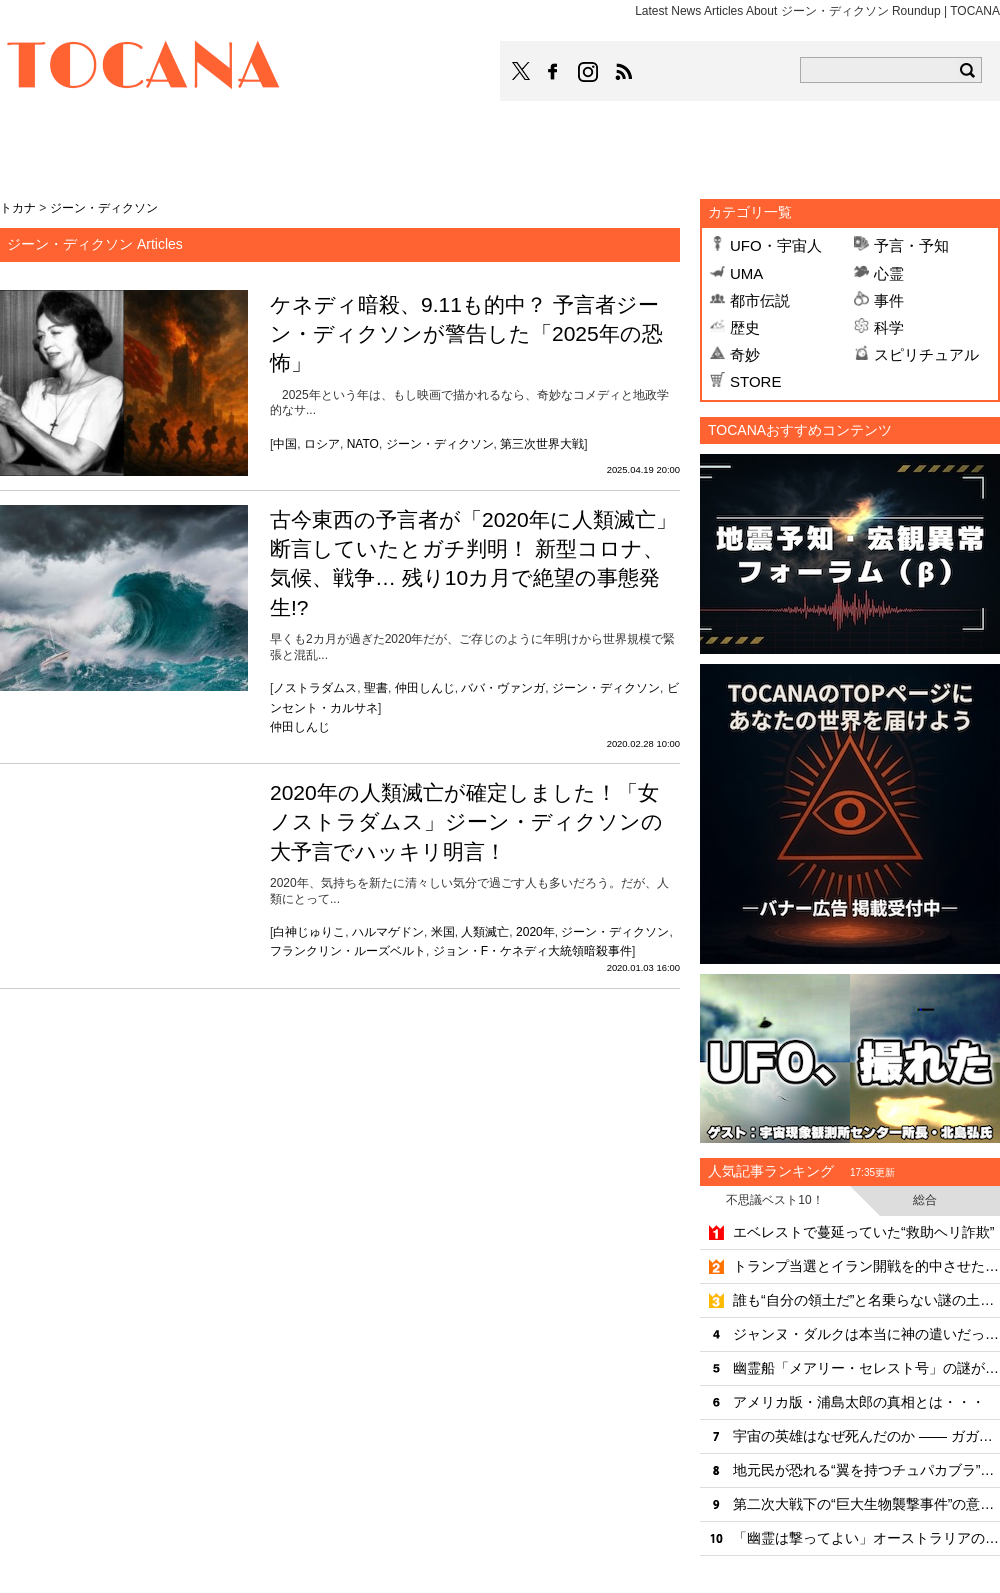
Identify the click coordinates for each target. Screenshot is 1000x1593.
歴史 (745, 327)
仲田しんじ (425, 688)
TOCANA (144, 68)
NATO (363, 444)
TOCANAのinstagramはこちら (589, 72)
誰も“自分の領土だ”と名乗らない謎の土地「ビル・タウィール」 (866, 1300)
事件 (889, 300)
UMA (746, 273)
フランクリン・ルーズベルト (348, 951)
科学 (889, 327)
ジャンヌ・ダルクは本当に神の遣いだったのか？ (866, 1334)
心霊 (889, 273)
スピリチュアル (926, 354)
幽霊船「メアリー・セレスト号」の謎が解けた (866, 1368)
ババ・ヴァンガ (503, 688)
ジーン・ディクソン (440, 444)
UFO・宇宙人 (776, 245)
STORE (755, 381)
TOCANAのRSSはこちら (624, 72)
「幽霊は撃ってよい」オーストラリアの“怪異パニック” (866, 1538)
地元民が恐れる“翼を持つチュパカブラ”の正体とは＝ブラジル (866, 1470)
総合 (925, 1200)
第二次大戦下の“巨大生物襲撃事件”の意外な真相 (866, 1504)
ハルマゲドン (388, 932)
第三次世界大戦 (542, 444)
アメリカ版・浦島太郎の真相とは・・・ (859, 1402)
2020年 (535, 932)
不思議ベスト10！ (774, 1200)
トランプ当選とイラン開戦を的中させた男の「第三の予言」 (866, 1266)
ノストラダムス (315, 688)
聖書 (376, 688)
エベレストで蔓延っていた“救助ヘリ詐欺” (863, 1232)
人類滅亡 (485, 932)
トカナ (18, 208)
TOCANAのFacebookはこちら (553, 72)
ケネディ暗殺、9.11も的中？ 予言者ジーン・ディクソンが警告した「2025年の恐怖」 (466, 334)
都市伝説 (760, 300)
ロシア (322, 444)
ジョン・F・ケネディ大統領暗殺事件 (532, 951)
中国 (285, 444)
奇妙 (745, 354)
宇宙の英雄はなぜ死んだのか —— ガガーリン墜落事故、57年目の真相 (866, 1436)
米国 (443, 932)
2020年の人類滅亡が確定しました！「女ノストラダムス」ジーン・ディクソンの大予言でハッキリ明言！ (466, 822)
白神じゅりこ (309, 932)
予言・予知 (911, 245)
